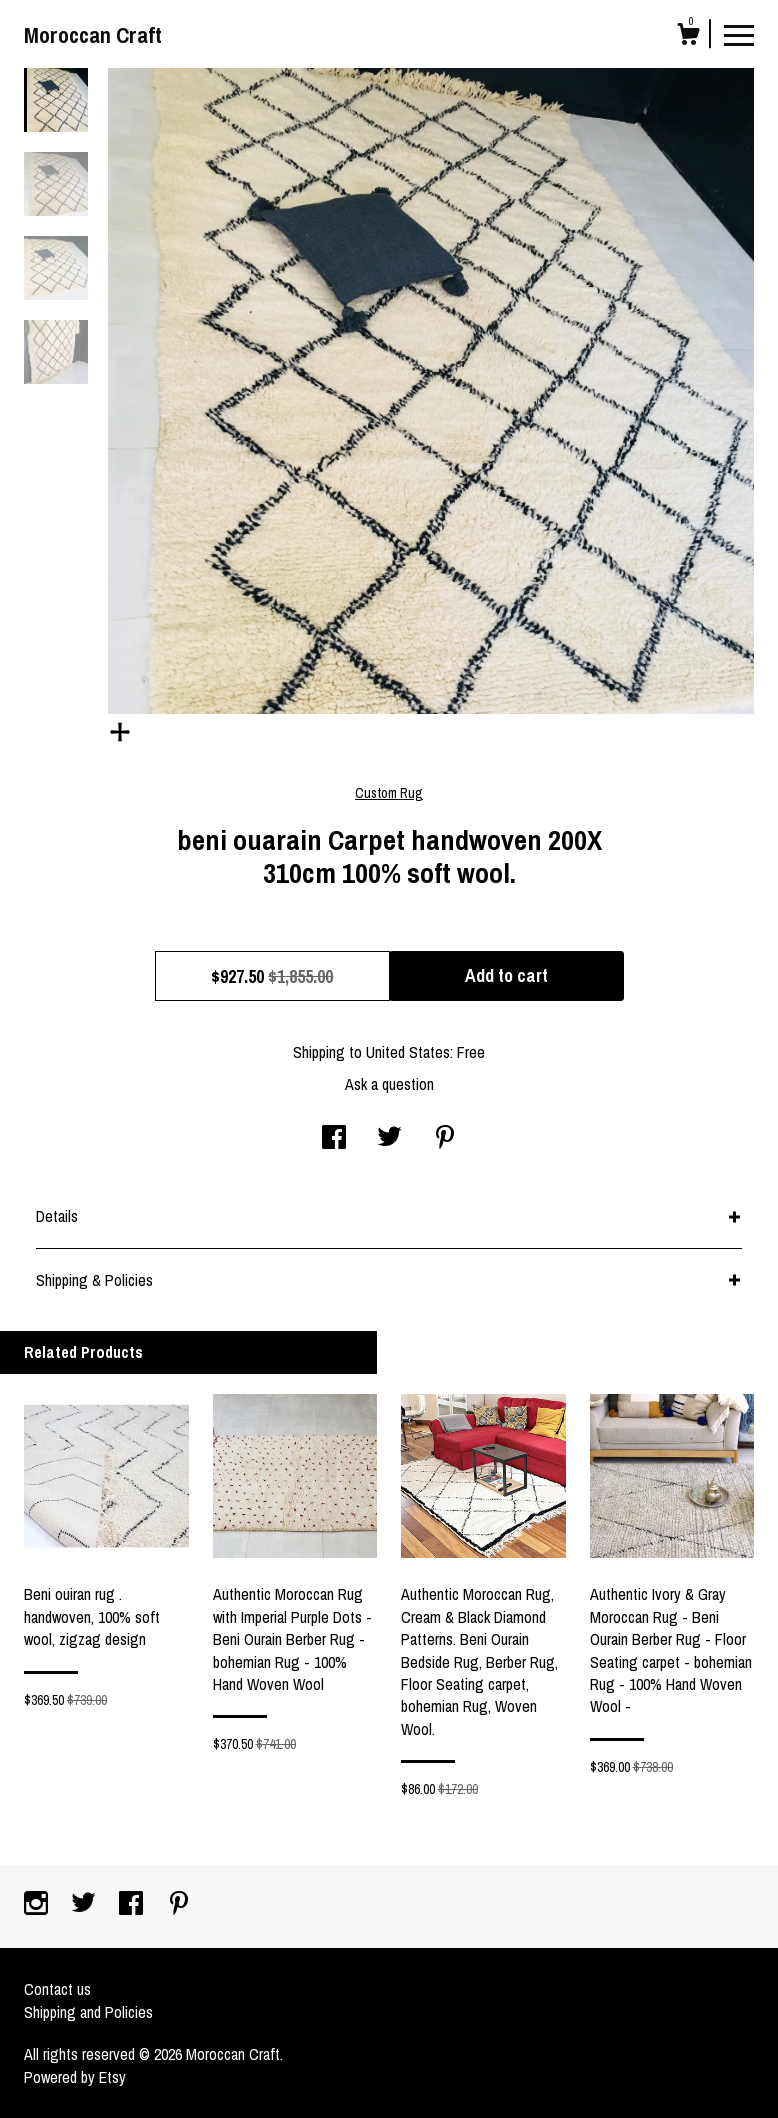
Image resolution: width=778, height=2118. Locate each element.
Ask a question (389, 1084)
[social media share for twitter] (389, 1139)
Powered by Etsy (75, 2077)
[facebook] (133, 1905)
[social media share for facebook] (334, 1139)
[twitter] (85, 1905)
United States (408, 1052)
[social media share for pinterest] (445, 1139)
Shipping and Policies (88, 2012)
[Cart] (688, 37)
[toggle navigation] (739, 34)
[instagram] (38, 1905)
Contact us (57, 1989)
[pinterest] (179, 1905)
